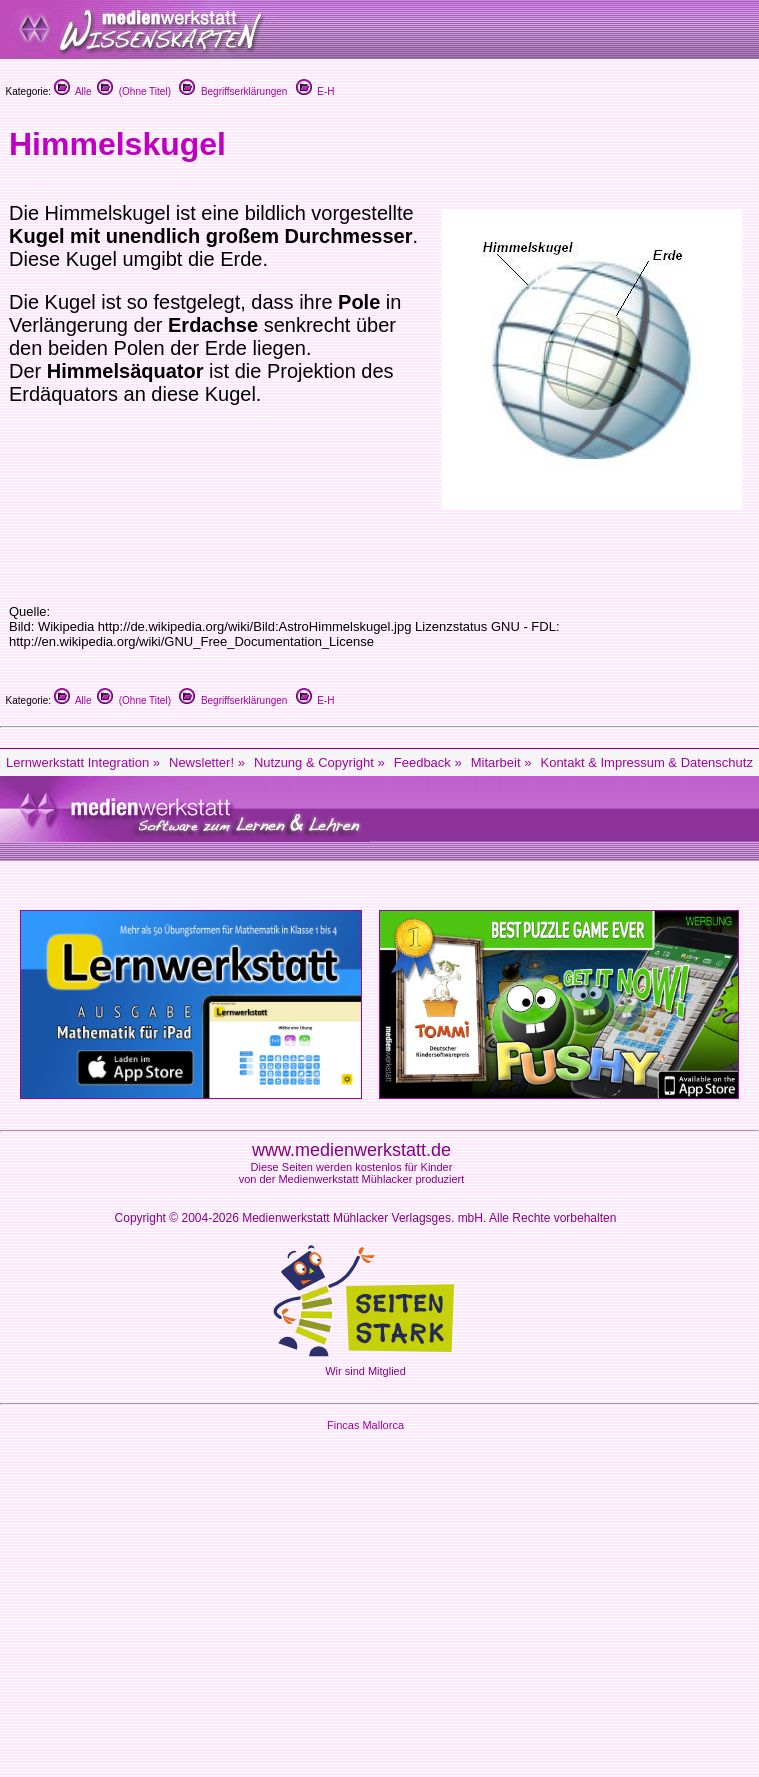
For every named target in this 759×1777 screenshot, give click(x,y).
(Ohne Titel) (134, 91)
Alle (73, 91)
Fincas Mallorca (365, 1425)
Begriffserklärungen (233, 91)
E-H (315, 91)
